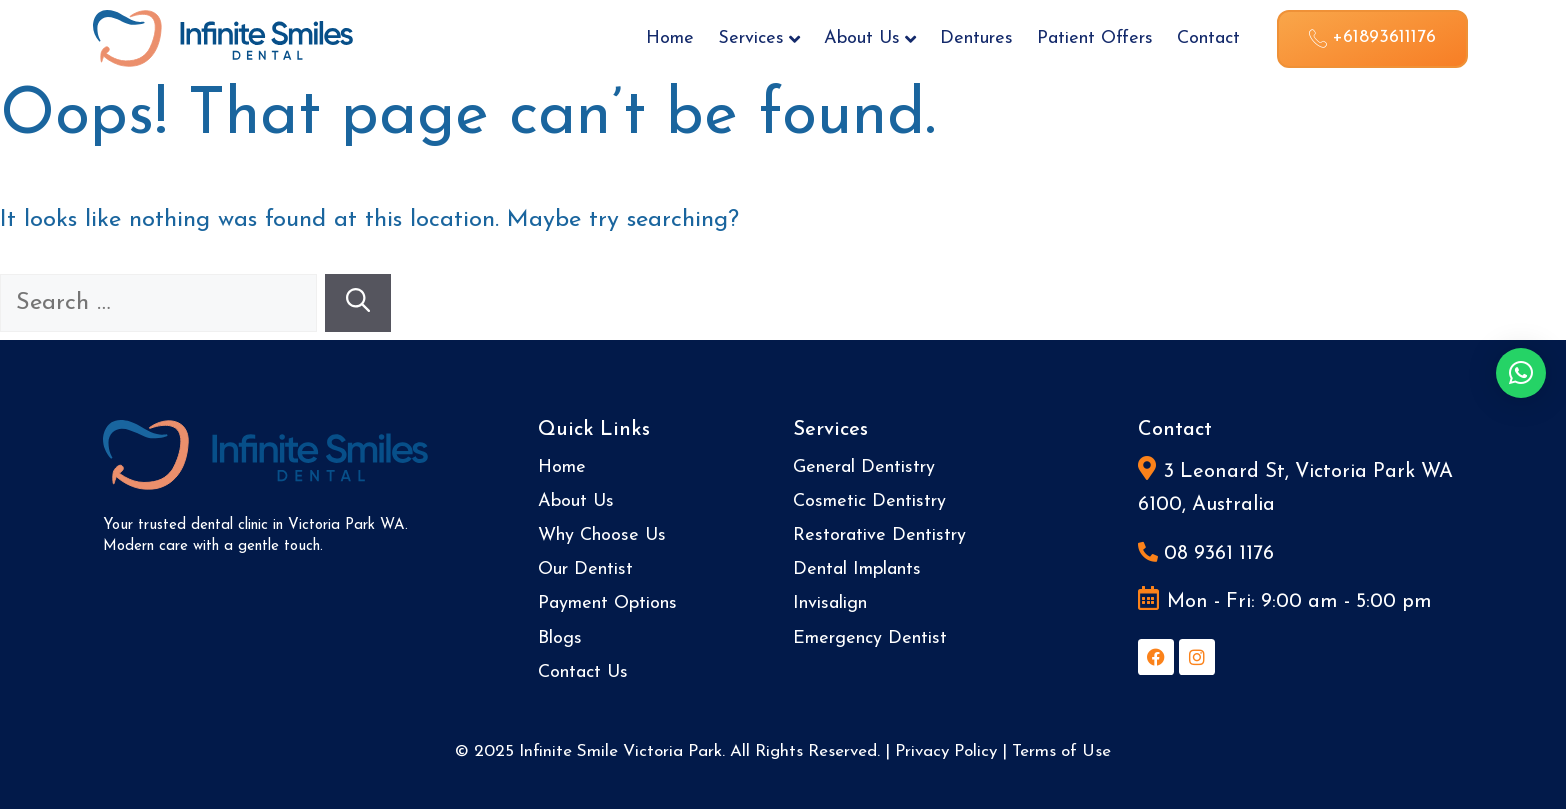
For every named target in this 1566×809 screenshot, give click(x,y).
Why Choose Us (602, 535)
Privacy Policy (946, 751)
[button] (1521, 373)
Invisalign (830, 603)
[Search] (358, 303)
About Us (870, 38)
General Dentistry (864, 467)
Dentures (976, 38)
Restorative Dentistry (879, 535)
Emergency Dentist (870, 638)
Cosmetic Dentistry (869, 501)
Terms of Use (1061, 751)
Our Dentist (585, 569)
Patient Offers (1095, 38)
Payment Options (607, 603)
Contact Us (583, 672)
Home (670, 38)
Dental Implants (857, 569)
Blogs (560, 638)
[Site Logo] (223, 37)
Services (759, 38)
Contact (1208, 38)
